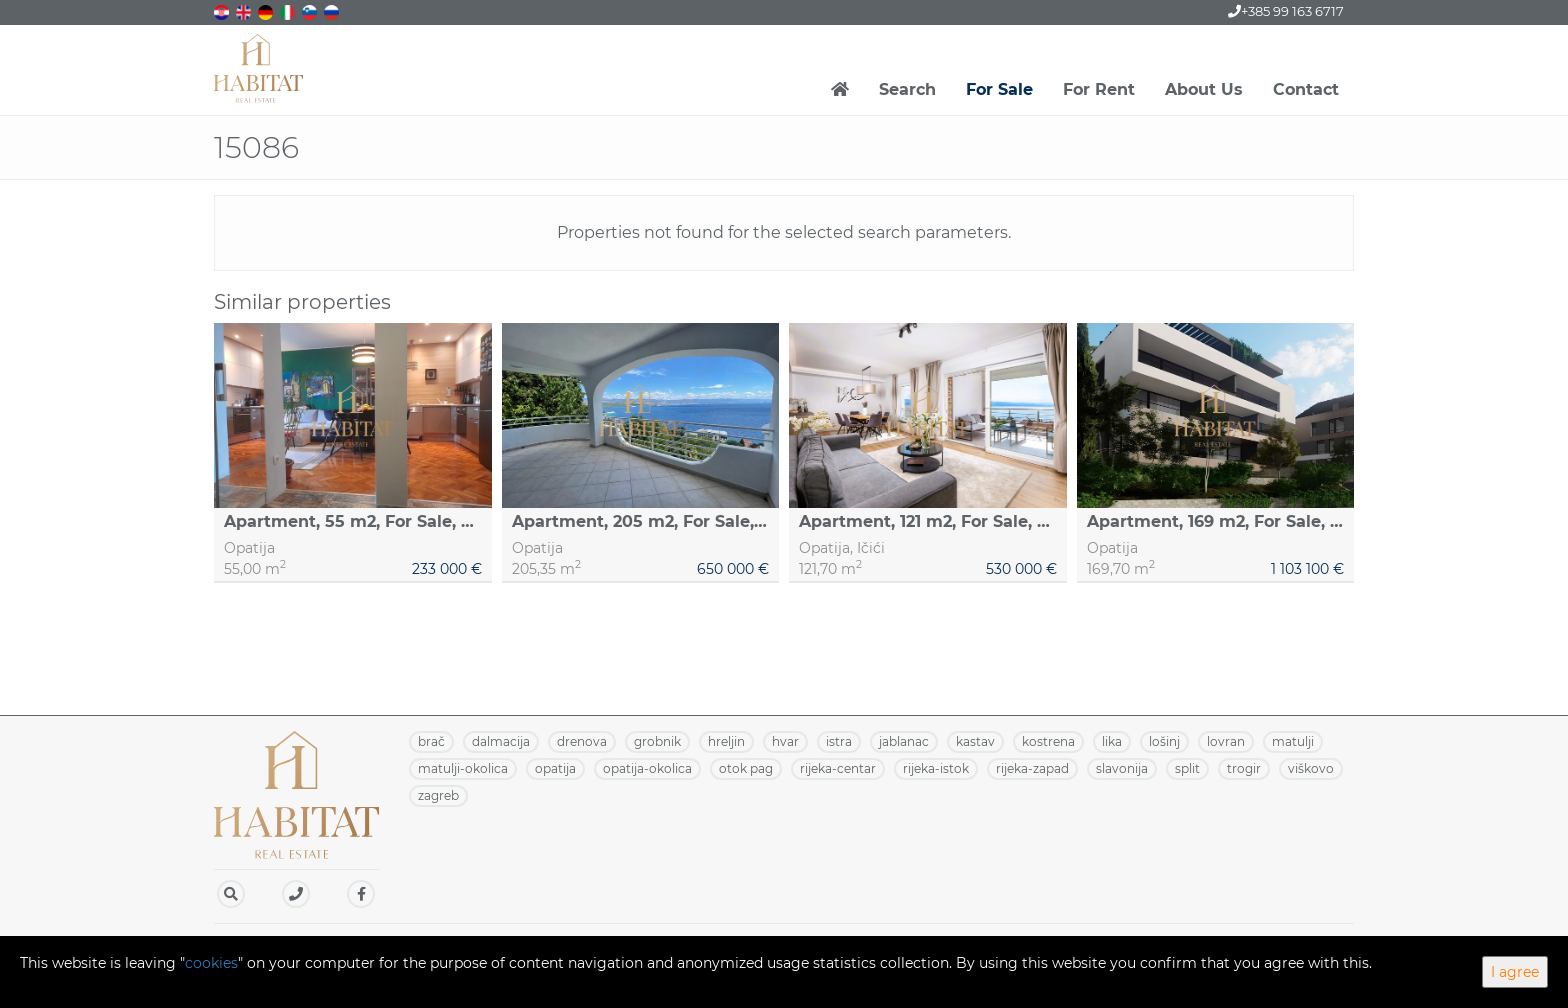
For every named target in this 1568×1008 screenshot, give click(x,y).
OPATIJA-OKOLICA (647, 768)
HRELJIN (726, 741)
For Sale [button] (999, 89)
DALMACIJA (501, 741)
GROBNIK (657, 741)
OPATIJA (555, 768)
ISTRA (839, 741)
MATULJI (1293, 741)
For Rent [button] (1099, 89)
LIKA (1112, 741)
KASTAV (975, 741)
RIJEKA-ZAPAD (1032, 768)
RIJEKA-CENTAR (838, 768)
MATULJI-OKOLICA (463, 768)
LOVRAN (1226, 741)
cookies (211, 963)
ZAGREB (438, 795)
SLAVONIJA (1122, 768)
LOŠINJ (1164, 741)
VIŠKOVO (1311, 768)
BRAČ (431, 741)
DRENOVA (582, 741)
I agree (1515, 972)
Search (907, 89)
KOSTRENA (1048, 741)
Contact (1306, 89)
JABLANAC (904, 741)
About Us (1204, 89)
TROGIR (1244, 768)
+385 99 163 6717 (1286, 11)
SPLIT (1187, 768)
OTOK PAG (746, 768)
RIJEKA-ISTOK (936, 768)
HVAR (785, 741)
